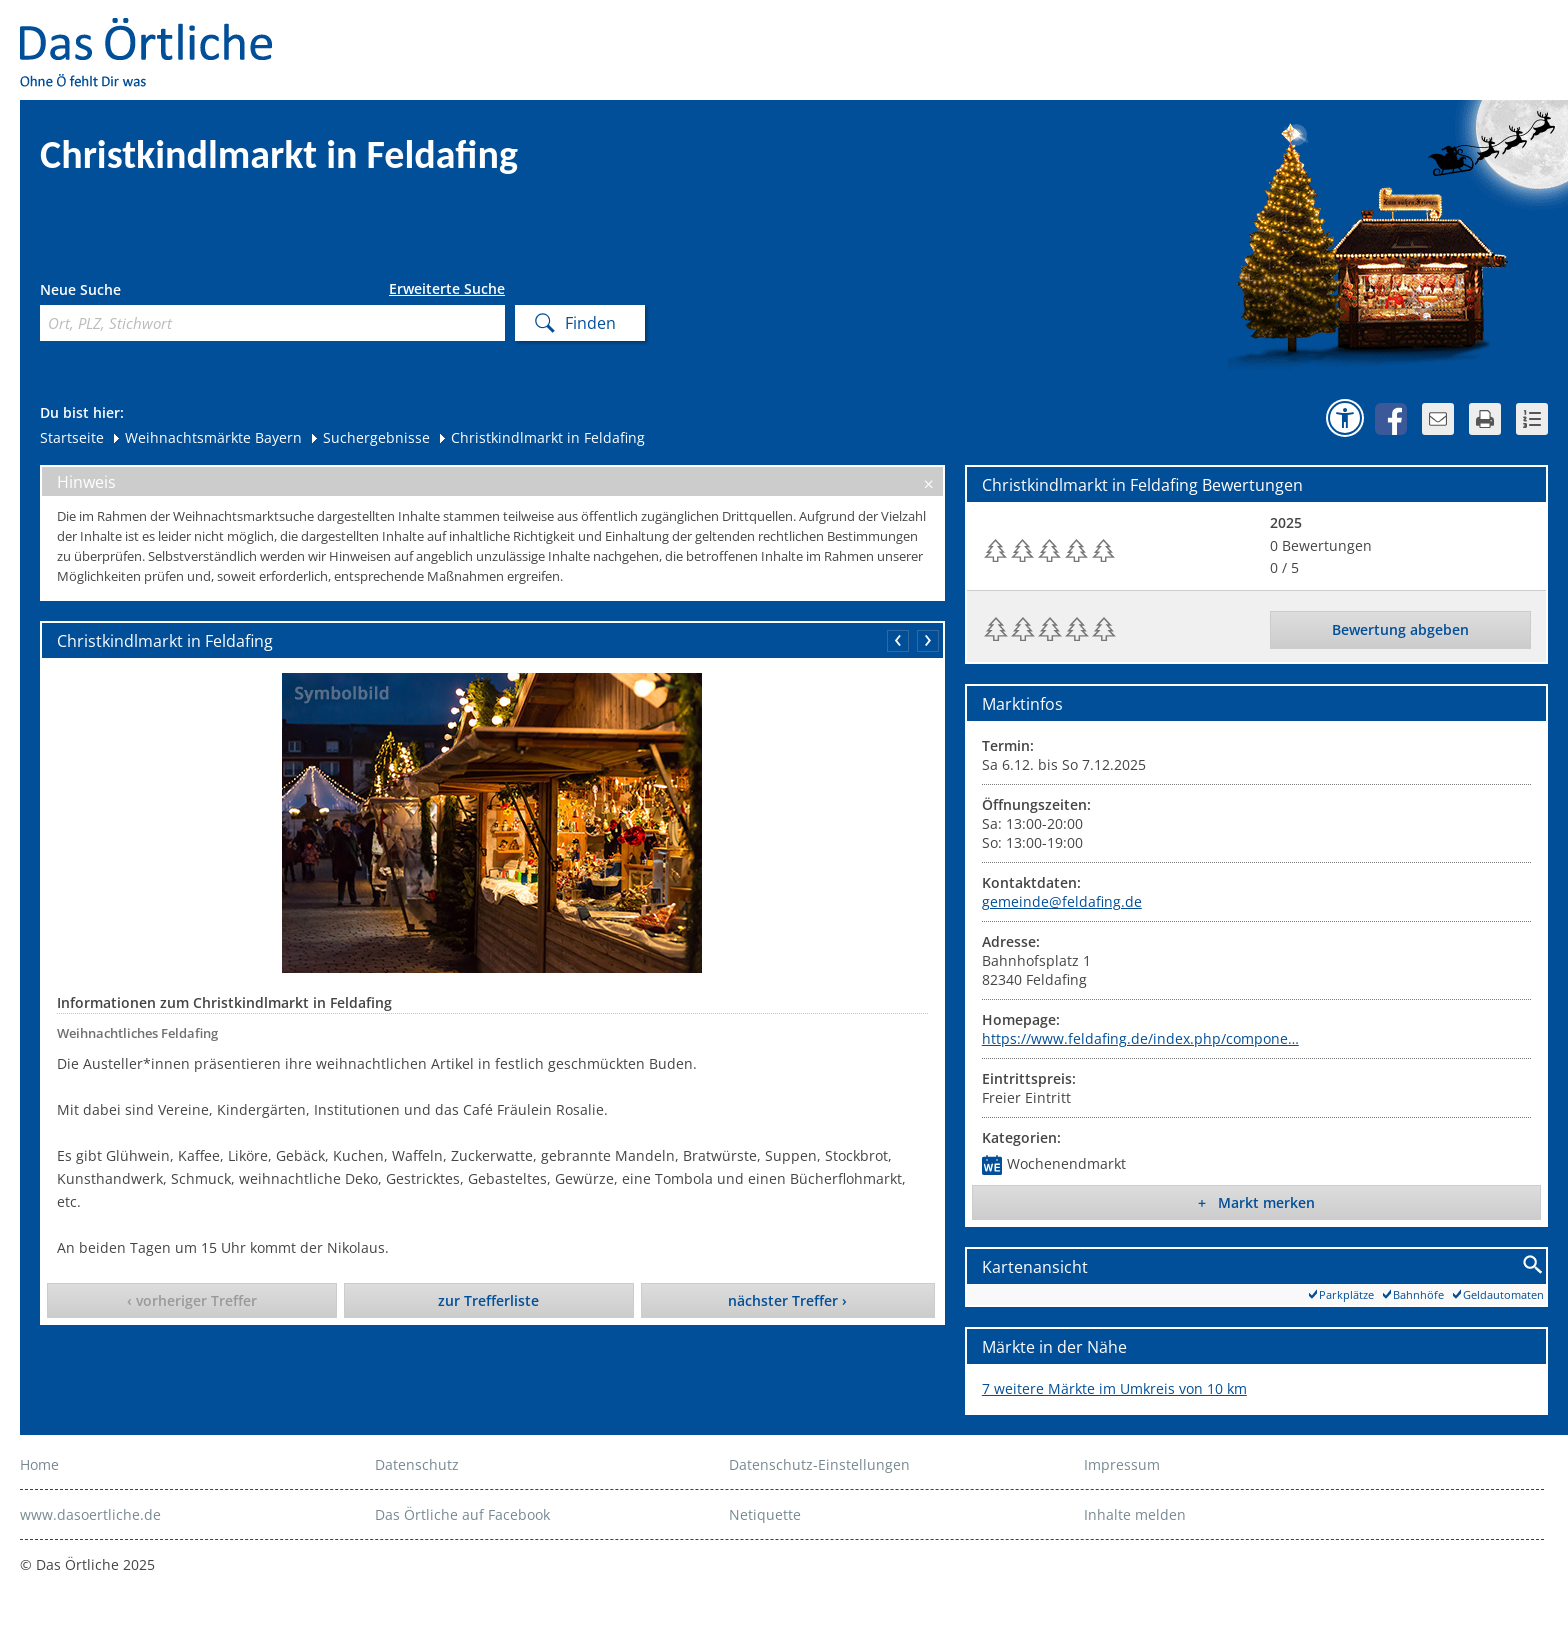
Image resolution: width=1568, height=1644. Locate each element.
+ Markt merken (1256, 1202)
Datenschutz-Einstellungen (819, 1464)
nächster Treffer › (787, 1300)
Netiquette (765, 1514)
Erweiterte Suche (447, 289)
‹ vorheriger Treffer (192, 1300)
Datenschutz (417, 1464)
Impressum (1122, 1464)
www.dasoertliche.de (90, 1514)
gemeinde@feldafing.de (1062, 901)
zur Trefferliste (488, 1300)
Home (39, 1464)
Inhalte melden (1135, 1514)
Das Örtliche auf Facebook (462, 1514)
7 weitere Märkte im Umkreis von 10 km (1114, 1388)
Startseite (72, 437)
